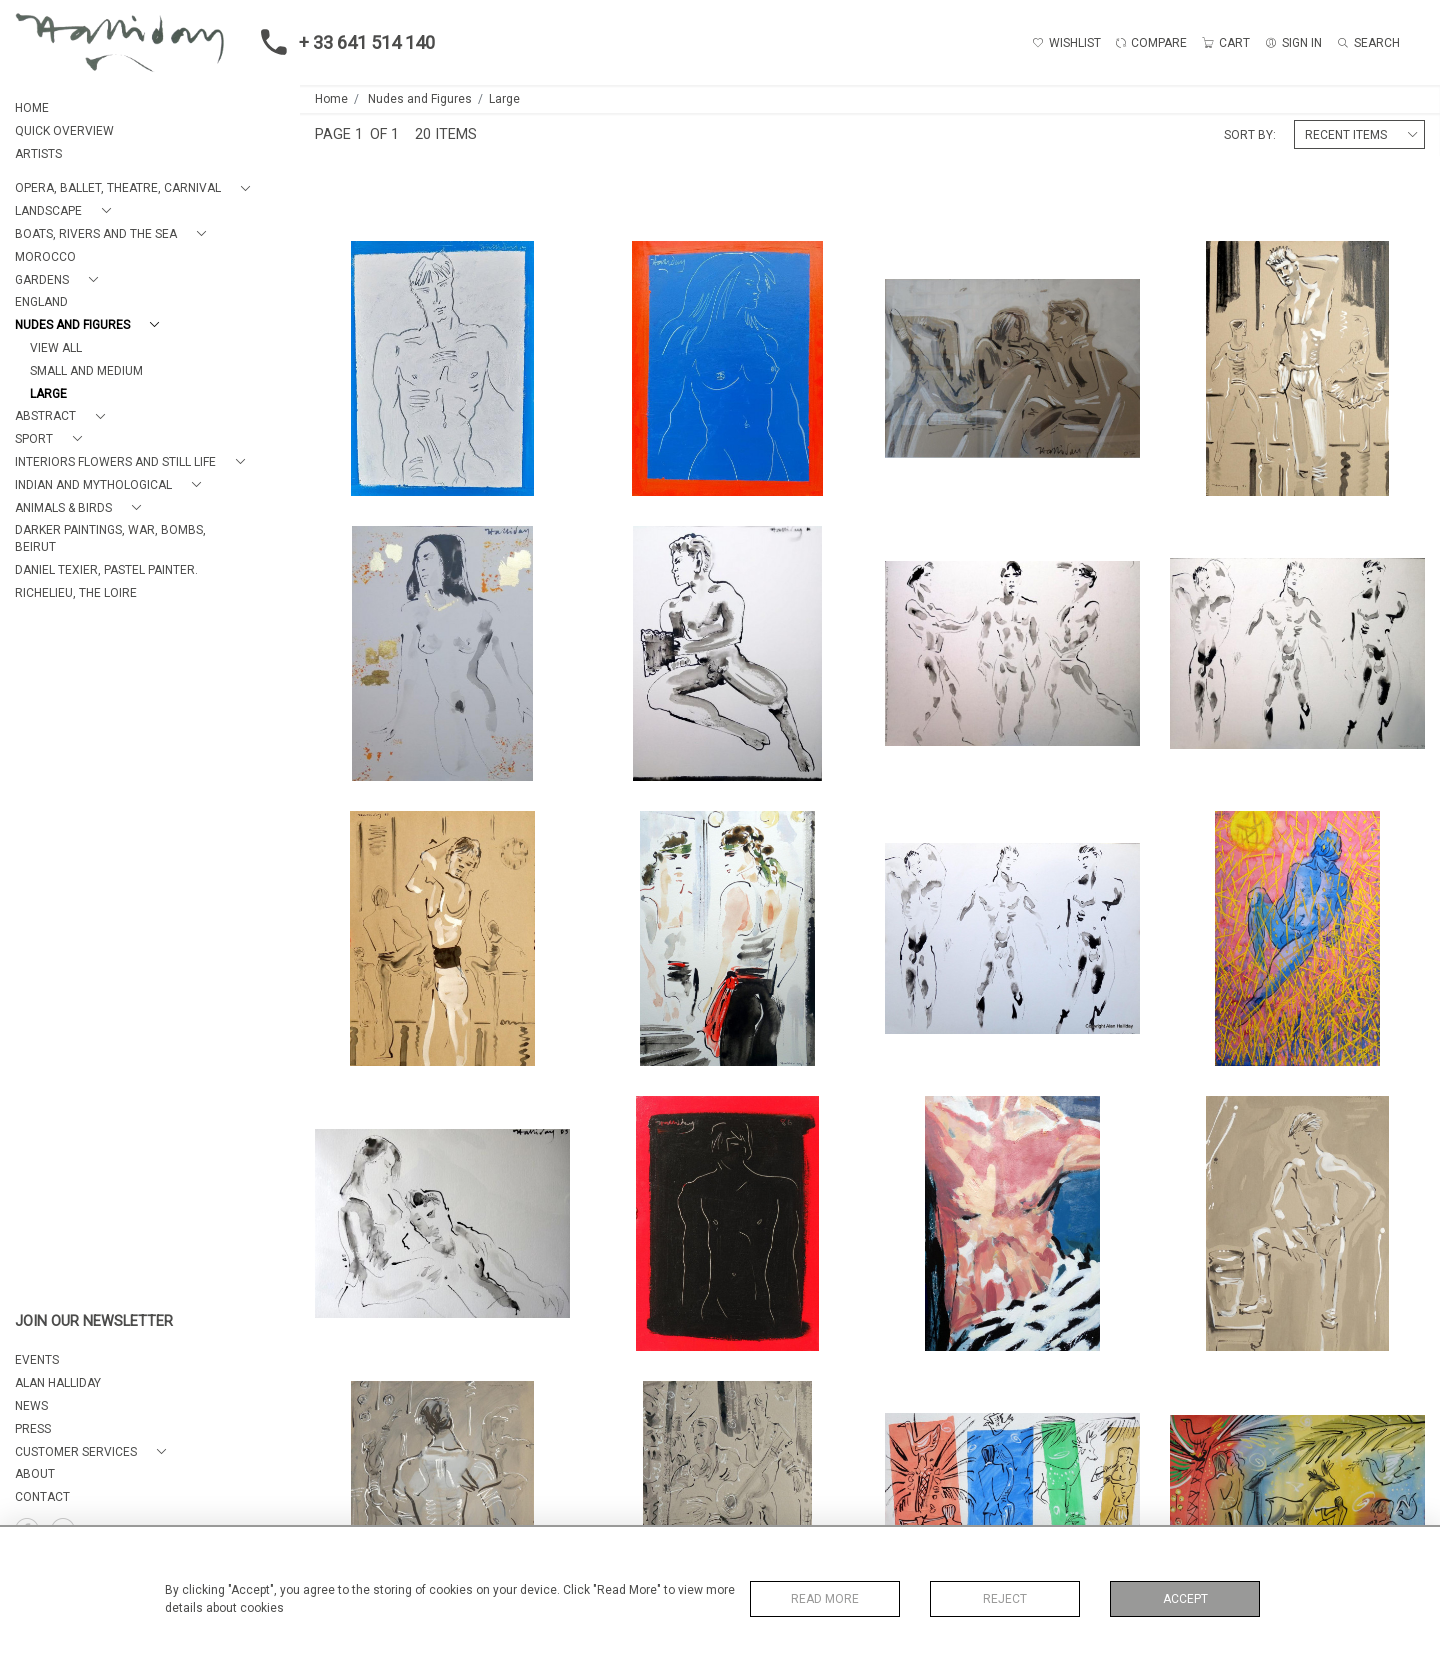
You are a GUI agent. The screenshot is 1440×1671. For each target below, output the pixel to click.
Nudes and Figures (420, 99)
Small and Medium (86, 371)
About (35, 1474)
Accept (1185, 1599)
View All (56, 348)
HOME (32, 108)
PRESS (33, 1429)
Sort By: (1250, 135)
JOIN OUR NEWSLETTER (94, 1321)
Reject (1005, 1599)
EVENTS (37, 1360)
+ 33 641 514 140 (342, 42)
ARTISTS (38, 154)
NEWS (31, 1406)
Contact (42, 1497)
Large (48, 394)
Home (331, 99)
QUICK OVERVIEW (64, 131)
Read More (825, 1599)
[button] (136, 188)
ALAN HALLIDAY (58, 1383)
